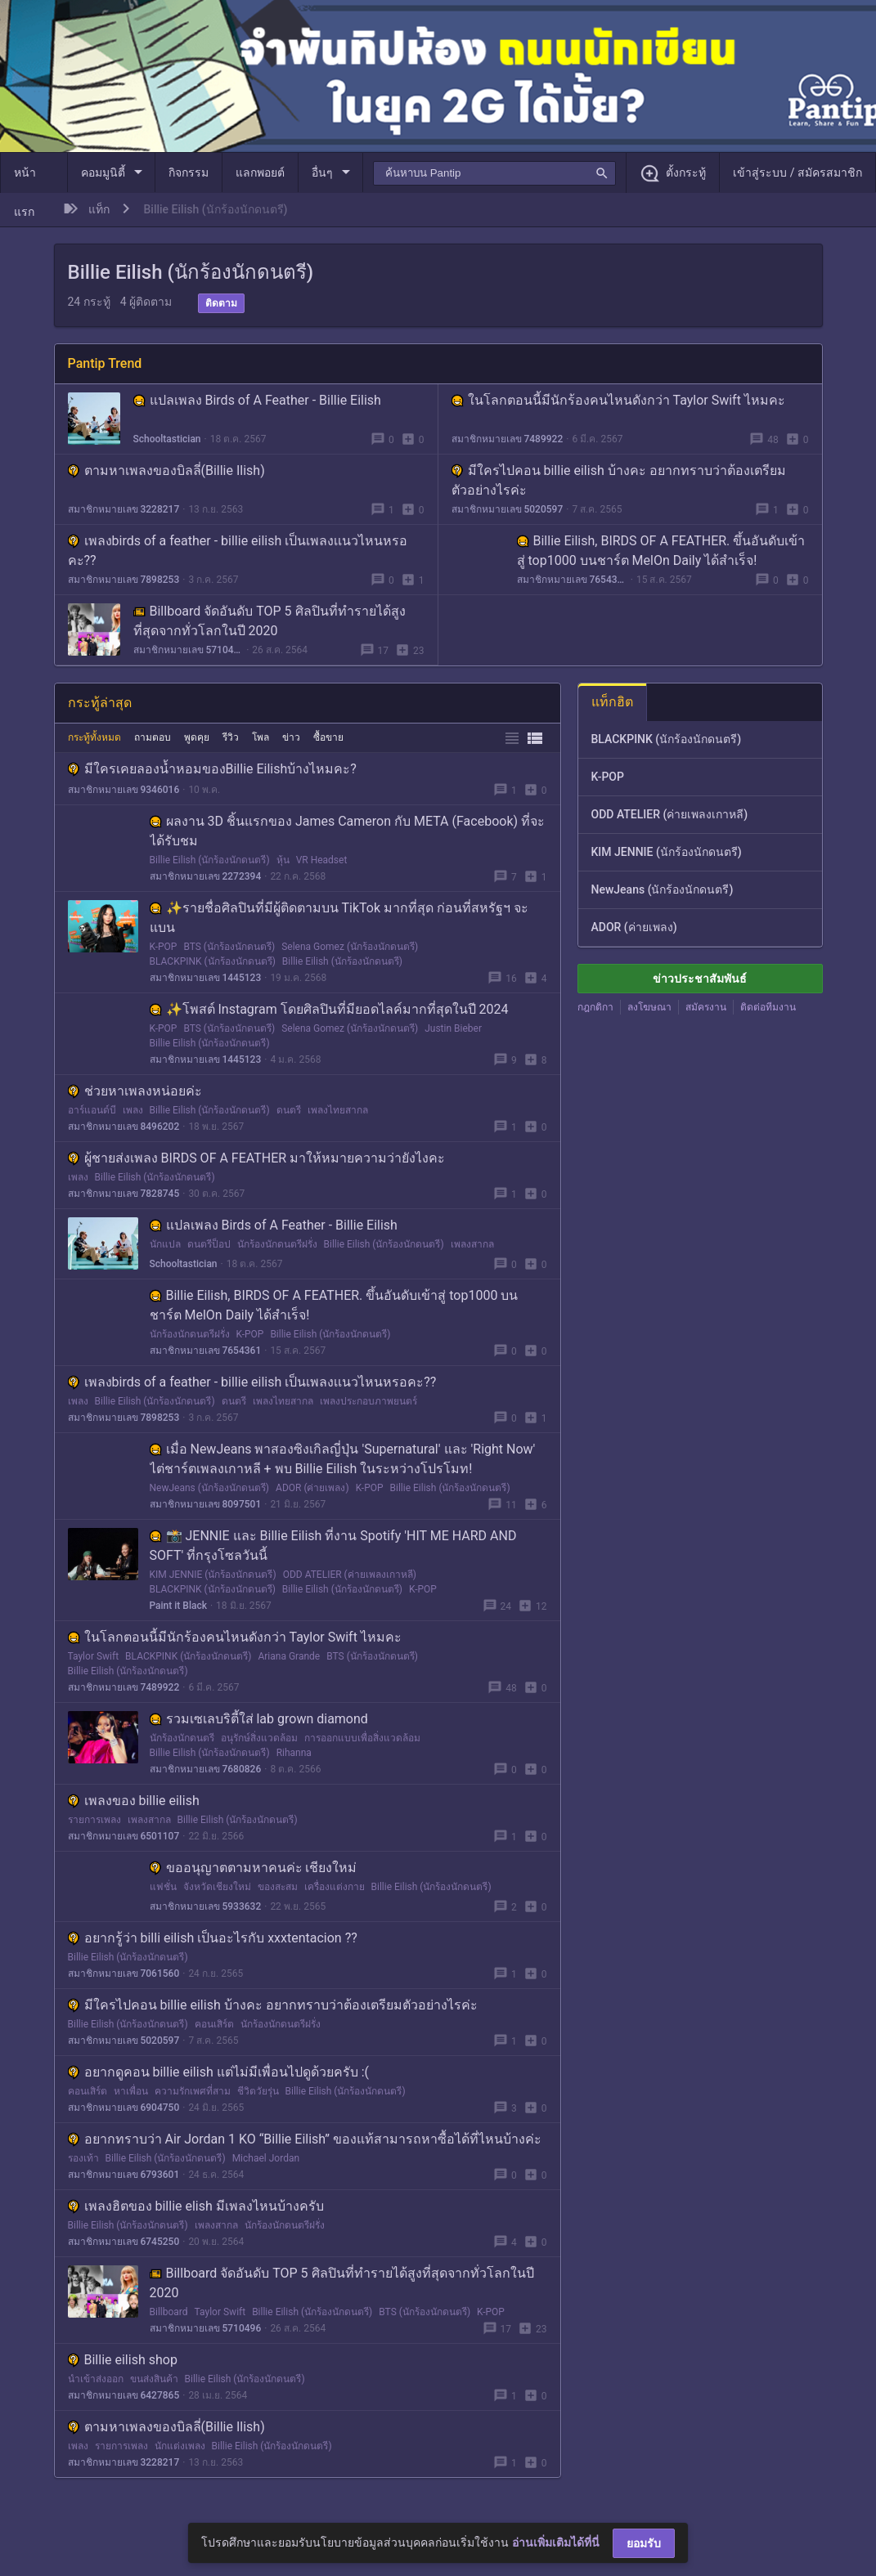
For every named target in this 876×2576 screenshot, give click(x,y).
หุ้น (283, 860)
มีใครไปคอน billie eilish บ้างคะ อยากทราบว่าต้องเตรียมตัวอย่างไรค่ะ (273, 2005)
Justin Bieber (453, 1028)
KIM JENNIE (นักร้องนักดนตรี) (213, 1574)
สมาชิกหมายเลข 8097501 (206, 1504)
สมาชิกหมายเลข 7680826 (206, 1769)
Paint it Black (178, 1605)
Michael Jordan (265, 2158)
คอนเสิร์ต (214, 2024)
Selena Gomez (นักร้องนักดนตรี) (349, 946)
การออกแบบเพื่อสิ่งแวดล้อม (362, 1738)
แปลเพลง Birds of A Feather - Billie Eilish (257, 400)
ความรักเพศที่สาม (193, 2091)
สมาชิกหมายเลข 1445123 (206, 977)
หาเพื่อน (131, 2091)
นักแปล (165, 1244)
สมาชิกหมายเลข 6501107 (124, 1836)
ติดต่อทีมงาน (768, 1007)
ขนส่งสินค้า (154, 2379)
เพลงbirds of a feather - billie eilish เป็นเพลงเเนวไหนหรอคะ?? (252, 1382)
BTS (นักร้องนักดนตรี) (229, 946)
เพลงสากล (472, 1244)
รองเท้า (83, 2158)
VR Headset (322, 860)
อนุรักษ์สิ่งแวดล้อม (259, 1738)
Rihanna (294, 1752)
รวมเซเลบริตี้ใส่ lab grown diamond (259, 1719)
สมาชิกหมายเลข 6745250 (124, 2241)
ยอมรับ (644, 2543)
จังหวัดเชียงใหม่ (217, 1887)
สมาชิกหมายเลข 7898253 (124, 579)
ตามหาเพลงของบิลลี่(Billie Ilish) (166, 470)
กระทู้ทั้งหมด (94, 737)
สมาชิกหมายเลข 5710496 (188, 650)
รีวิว (230, 737)
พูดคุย (196, 737)
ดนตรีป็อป (209, 1244)
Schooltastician (167, 439)
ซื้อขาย (328, 737)
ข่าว (291, 737)
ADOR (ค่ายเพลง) (312, 1488)
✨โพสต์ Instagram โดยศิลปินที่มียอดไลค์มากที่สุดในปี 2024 (329, 1009)
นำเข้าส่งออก (96, 2379)
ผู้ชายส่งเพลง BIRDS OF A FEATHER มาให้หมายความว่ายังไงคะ (257, 1158)
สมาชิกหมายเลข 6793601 (124, 2174)
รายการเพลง (94, 1820)
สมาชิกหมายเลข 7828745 (124, 1193)
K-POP (163, 946)
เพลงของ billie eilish (134, 1800)
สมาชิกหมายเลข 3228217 (124, 509)
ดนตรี (288, 1110)
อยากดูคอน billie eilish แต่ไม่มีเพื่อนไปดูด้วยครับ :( (218, 2072)
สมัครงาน (705, 1007)
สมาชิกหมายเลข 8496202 (124, 1126)
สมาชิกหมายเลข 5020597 (507, 509)
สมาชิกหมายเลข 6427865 (124, 2395)
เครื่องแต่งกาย (334, 1887)
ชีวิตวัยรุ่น (258, 2091)
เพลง (133, 1110)
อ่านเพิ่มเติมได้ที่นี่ (556, 2542)
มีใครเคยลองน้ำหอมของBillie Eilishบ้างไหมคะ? (212, 769)
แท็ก (99, 209)
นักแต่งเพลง (180, 2446)
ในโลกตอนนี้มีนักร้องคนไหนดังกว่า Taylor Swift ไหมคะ (618, 400)
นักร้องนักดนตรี (182, 1738)
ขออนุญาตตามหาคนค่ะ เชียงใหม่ (253, 1867)
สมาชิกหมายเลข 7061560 (124, 1973)
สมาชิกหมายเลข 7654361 (572, 579)
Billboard (169, 2312)
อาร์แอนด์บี (92, 1110)
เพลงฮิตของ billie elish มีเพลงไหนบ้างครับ (196, 2206)
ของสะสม (278, 1887)
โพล (260, 737)
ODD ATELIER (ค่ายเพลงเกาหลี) (349, 1574)
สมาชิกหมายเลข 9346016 (124, 789)
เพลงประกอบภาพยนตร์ (368, 1401)
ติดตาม (221, 303)
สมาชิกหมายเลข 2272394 (206, 876)
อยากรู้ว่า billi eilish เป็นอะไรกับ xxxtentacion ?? (212, 1938)
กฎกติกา (595, 1007)
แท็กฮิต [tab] (612, 702)
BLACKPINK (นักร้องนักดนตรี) (213, 961)
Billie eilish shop (122, 2360)
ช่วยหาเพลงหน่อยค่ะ (135, 1091)
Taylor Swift (93, 1656)
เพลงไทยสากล (338, 1110)
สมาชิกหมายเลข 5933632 (206, 1906)
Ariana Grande (289, 1656)
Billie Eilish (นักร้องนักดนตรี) (210, 860)
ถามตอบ (152, 737)
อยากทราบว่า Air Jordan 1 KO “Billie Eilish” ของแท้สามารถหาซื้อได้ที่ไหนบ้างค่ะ (305, 2139)
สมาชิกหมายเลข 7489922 (507, 439)
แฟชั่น (163, 1887)
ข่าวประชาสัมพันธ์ (700, 978)
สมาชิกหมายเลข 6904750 (124, 2107)
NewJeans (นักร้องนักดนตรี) (210, 1488)
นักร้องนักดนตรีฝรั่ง (277, 1244)
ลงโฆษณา (649, 1007)
